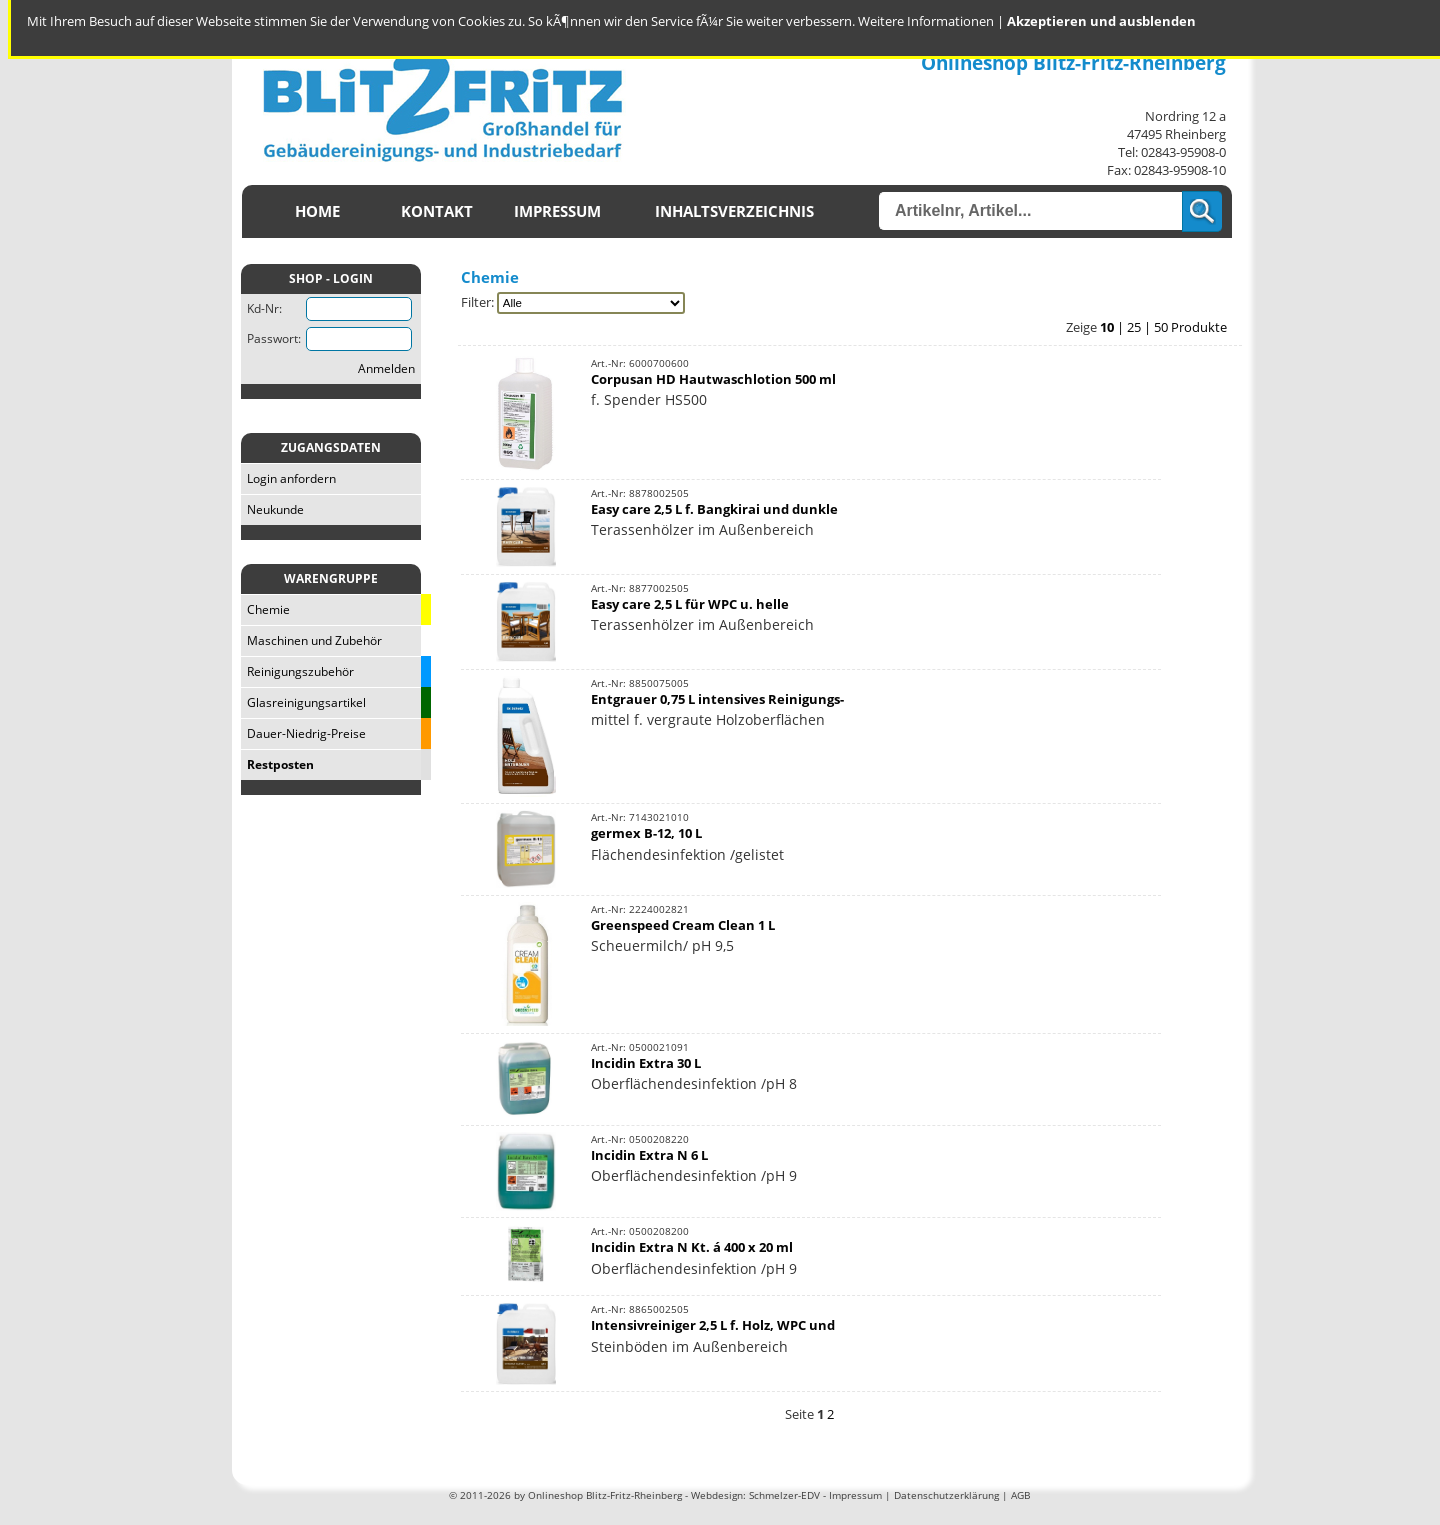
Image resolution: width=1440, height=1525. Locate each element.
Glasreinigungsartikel (303, 702)
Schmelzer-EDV (784, 1495)
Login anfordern (288, 478)
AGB (1020, 1495)
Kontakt (437, 211)
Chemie (265, 609)
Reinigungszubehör (297, 671)
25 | (1140, 327)
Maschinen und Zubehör (311, 640)
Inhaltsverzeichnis (734, 211)
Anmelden (386, 368)
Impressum (557, 211)
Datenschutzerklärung (946, 1495)
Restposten (277, 764)
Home (317, 211)
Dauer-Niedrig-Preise (303, 733)
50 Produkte (1190, 327)
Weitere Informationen (926, 21)
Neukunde (272, 509)
